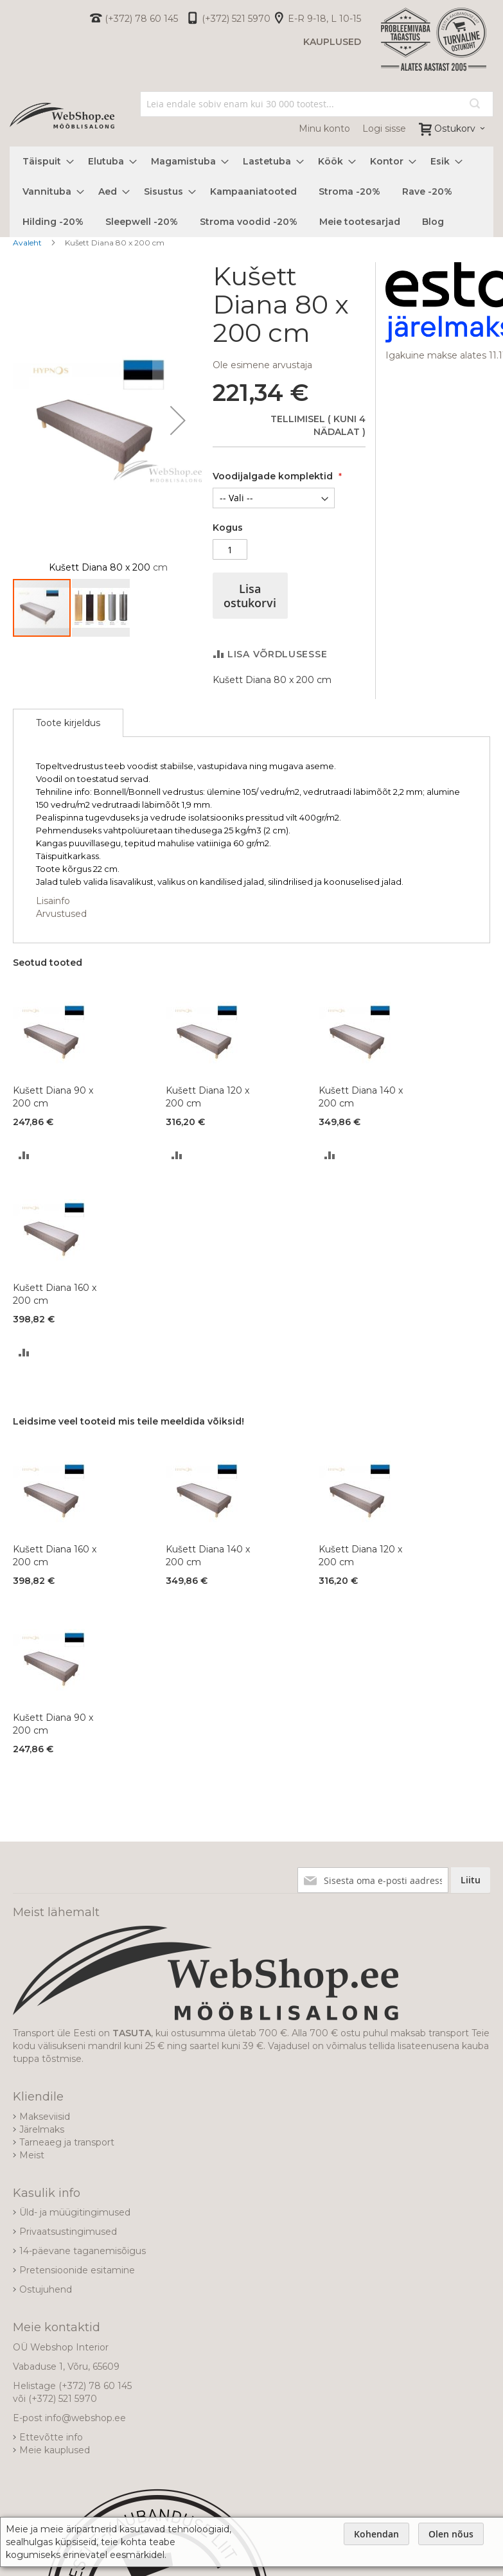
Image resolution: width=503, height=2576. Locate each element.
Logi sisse (384, 128)
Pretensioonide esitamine (77, 2270)
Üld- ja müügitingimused (74, 2212)
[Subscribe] (470, 1880)
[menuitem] (44, 162)
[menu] (251, 192)
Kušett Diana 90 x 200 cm (53, 1097)
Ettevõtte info (51, 2437)
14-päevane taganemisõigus (82, 2251)
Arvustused (61, 913)
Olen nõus (450, 2534)
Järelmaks (41, 2129)
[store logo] (62, 116)
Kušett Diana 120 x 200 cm (207, 1097)
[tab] (68, 723)
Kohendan (376, 2534)
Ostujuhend (45, 2289)
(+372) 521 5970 (236, 18)
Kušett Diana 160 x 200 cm (54, 1294)
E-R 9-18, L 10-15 (324, 18)
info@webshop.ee (85, 2418)
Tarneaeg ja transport (66, 2142)
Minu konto (324, 128)
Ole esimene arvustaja (262, 365)
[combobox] (316, 104)
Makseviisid (44, 2116)
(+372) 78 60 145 (141, 18)
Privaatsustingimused (68, 2231)
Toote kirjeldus (68, 723)
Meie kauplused (54, 2450)
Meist (31, 2155)
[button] (178, 420)
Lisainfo (53, 901)
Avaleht (27, 242)
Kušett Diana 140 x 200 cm (361, 1097)
